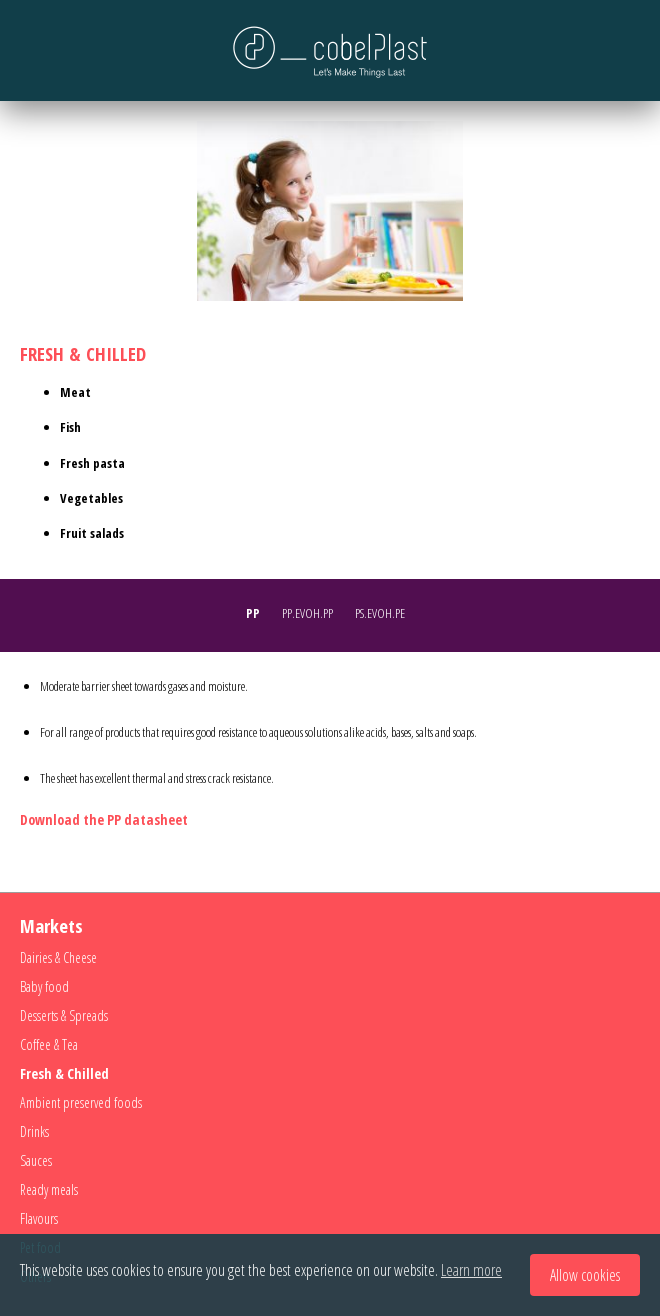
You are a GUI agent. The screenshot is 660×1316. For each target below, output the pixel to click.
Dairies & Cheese (58, 957)
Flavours (39, 1218)
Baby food (44, 986)
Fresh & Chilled (64, 1073)
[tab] (258, 615)
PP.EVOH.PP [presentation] (307, 613)
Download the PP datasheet (104, 819)
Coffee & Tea (49, 1044)
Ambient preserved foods (81, 1102)
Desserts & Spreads (64, 1015)
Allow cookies (585, 1275)
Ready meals (49, 1189)
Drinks (34, 1131)
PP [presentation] (253, 613)
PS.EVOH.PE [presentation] (380, 613)
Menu (35, 50)
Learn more (471, 1270)
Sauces (36, 1160)
